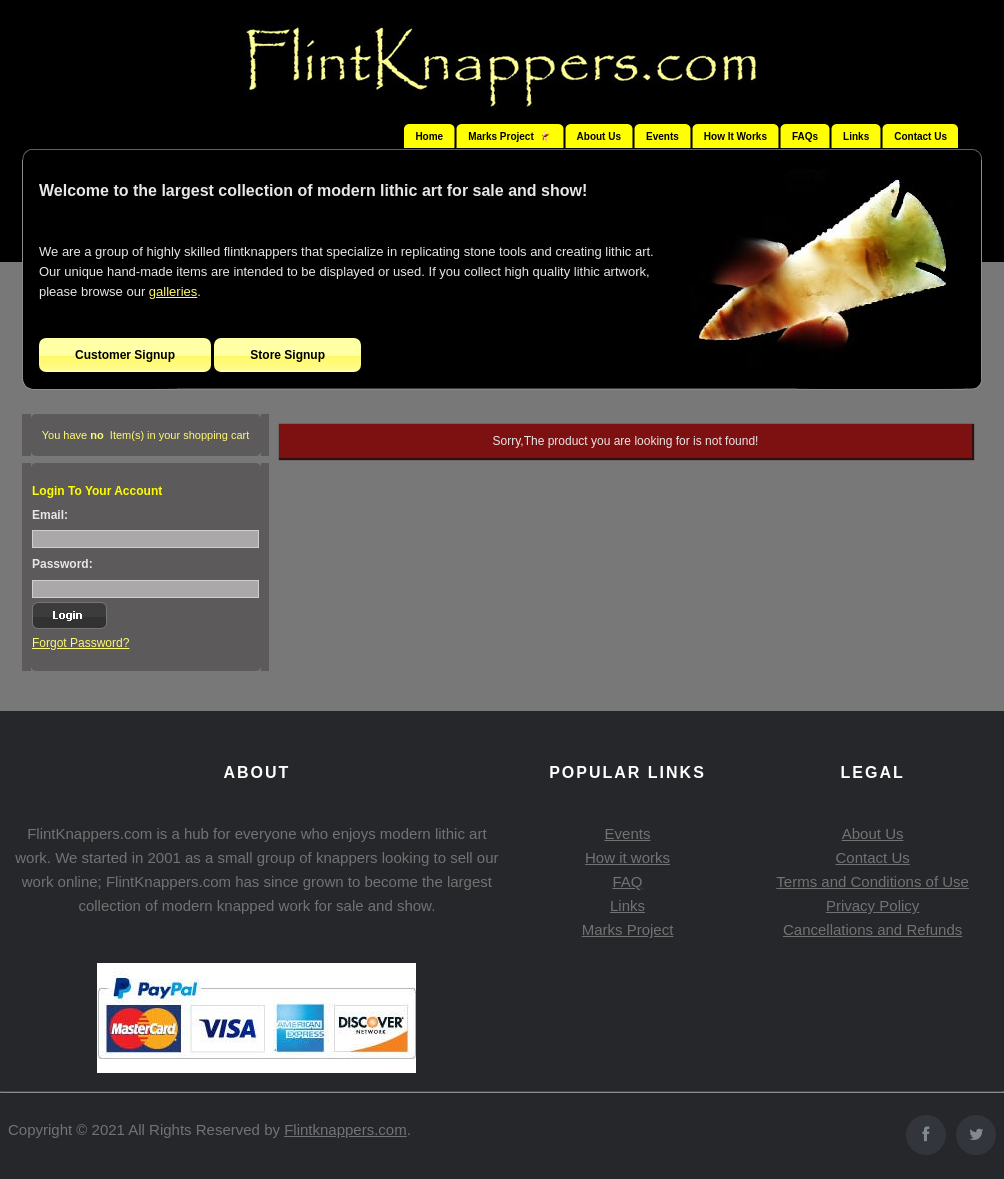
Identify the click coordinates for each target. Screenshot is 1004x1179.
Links (856, 136)
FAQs (805, 136)
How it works (627, 857)
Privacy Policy (872, 905)
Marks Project (628, 929)
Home (429, 136)
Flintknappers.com (345, 1129)
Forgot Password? (80, 643)
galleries (173, 291)
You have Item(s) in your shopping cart (146, 435)
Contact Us (920, 136)
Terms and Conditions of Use (872, 881)
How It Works (735, 136)
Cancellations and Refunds (872, 929)
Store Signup (287, 355)
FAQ (627, 881)
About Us (599, 136)
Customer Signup (125, 355)
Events (662, 136)
